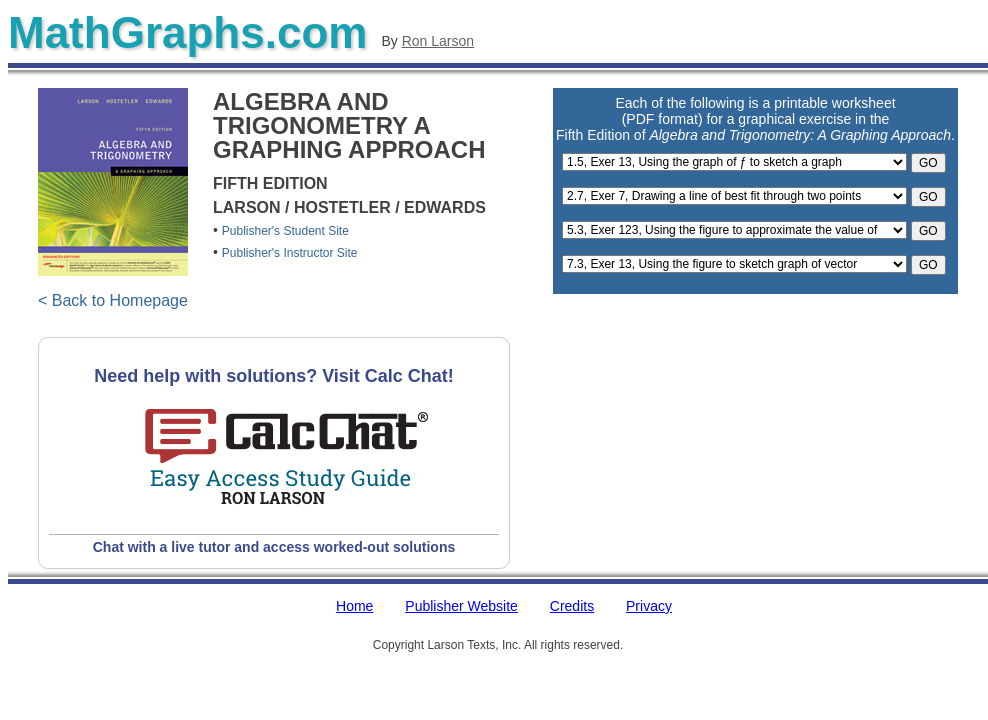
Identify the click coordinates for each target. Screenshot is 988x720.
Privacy (649, 606)
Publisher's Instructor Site (290, 253)
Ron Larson (438, 41)
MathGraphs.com (187, 32)
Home (354, 606)
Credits (572, 606)
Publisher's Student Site (285, 231)
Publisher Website (461, 606)
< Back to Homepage (113, 300)
